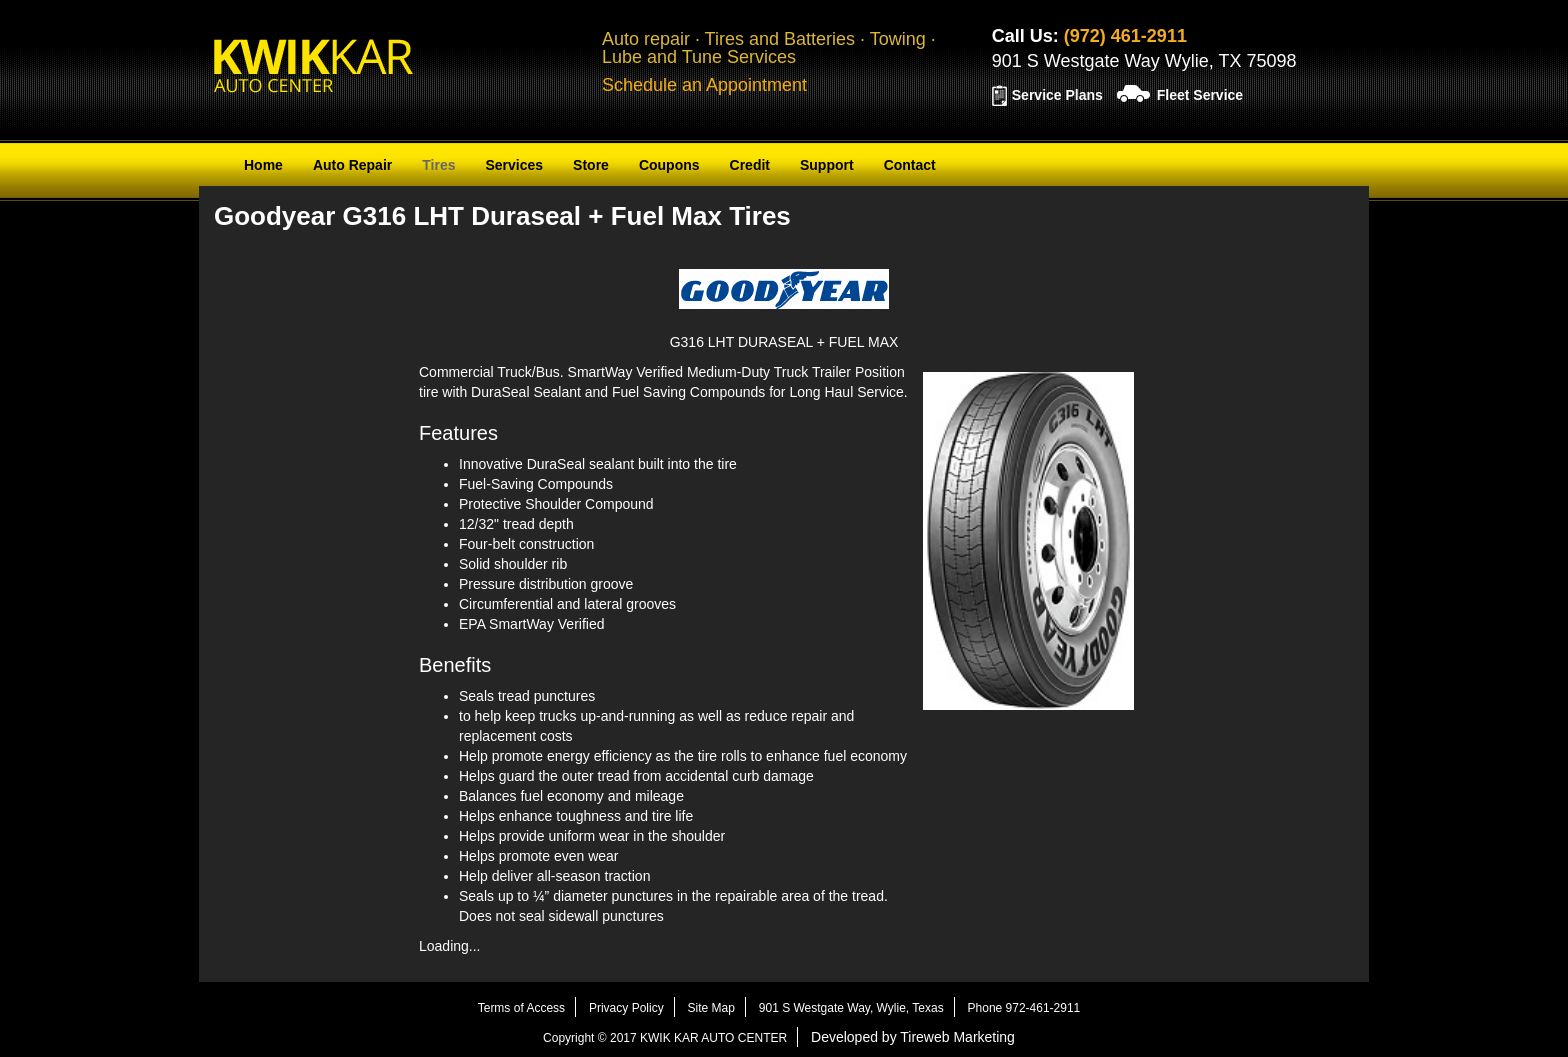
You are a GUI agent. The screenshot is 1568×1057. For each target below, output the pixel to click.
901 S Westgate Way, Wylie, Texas (851, 1008)
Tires (438, 165)
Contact (910, 165)
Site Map (711, 1008)
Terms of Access (521, 1008)
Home (263, 165)
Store (591, 165)
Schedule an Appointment (704, 85)
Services (514, 165)
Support (827, 165)
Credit (750, 165)
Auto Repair (352, 165)
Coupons (669, 165)
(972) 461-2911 (1125, 36)
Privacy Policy (626, 1008)
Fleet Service (1200, 95)
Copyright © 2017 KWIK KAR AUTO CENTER (665, 1038)
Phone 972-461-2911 (1024, 1008)
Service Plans (1057, 95)
